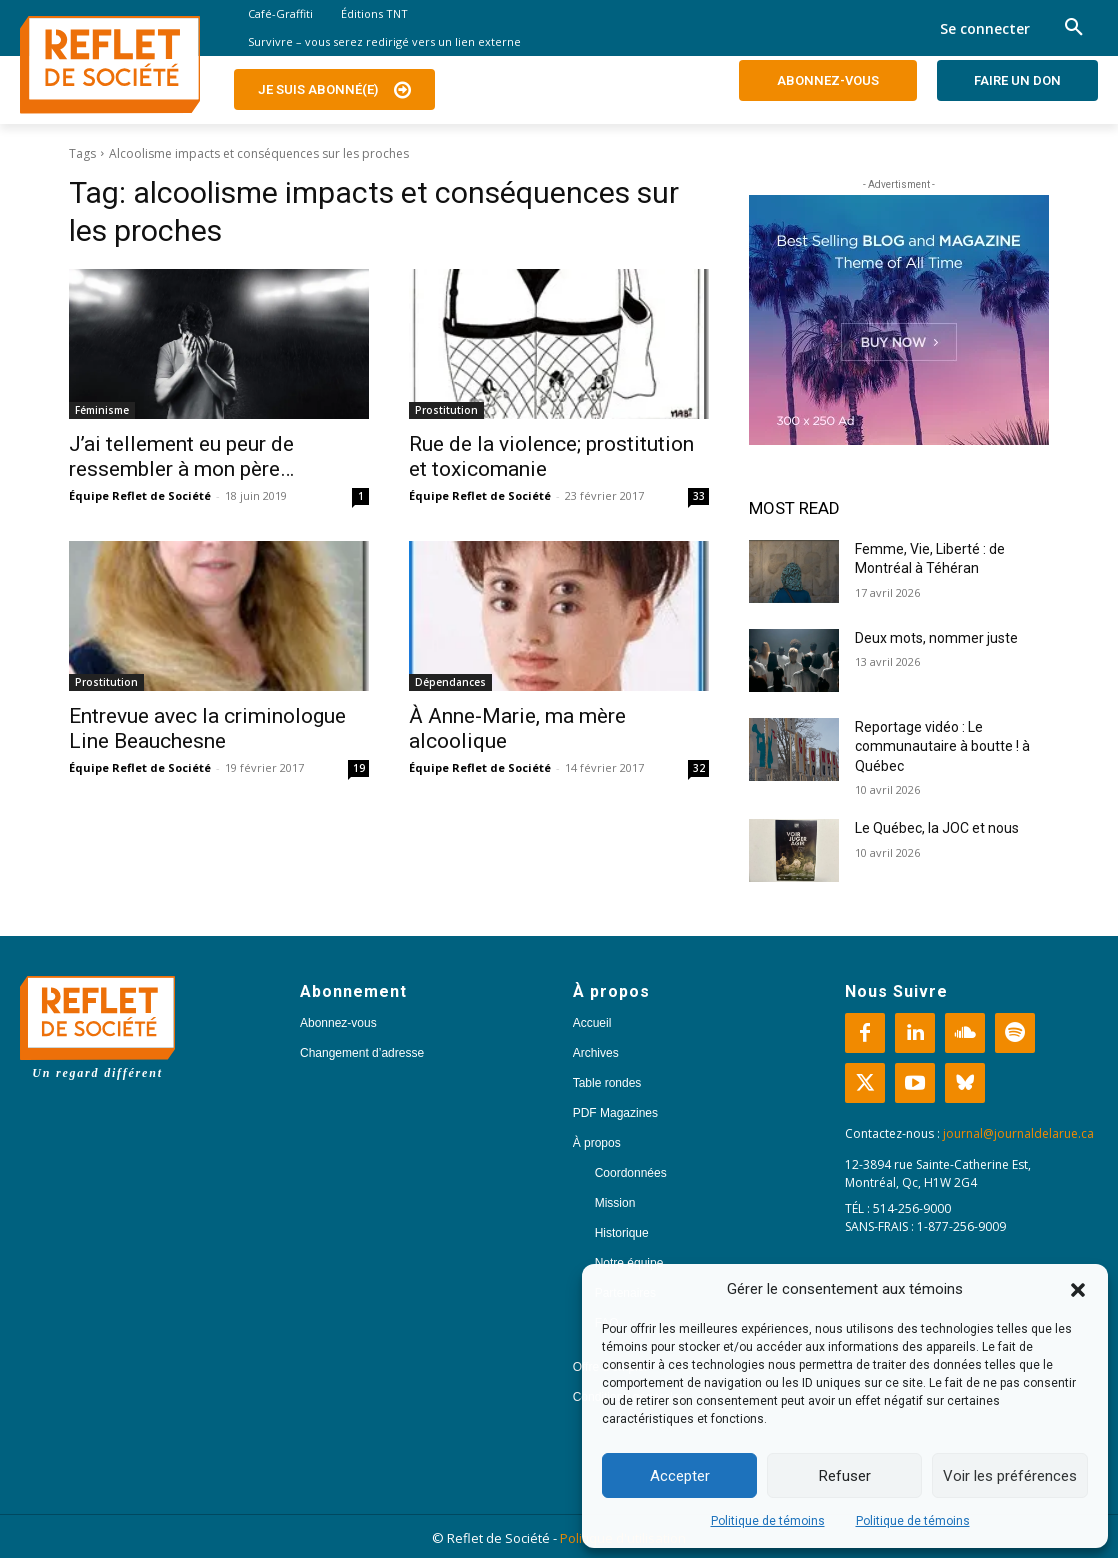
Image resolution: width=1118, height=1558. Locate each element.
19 (359, 768)
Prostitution (446, 410)
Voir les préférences (1010, 1476)
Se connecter (985, 28)
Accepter (680, 1476)
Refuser (845, 1476)
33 (699, 496)
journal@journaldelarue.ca (1018, 1133)
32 (699, 768)
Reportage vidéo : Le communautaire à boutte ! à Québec (942, 746)
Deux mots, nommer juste (938, 638)
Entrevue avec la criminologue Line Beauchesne (207, 728)
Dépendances (450, 682)
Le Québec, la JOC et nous (937, 828)
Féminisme (102, 410)
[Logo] (110, 65)
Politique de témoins (768, 1521)
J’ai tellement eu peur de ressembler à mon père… (181, 456)
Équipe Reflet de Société (140, 495)
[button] (1078, 1290)
